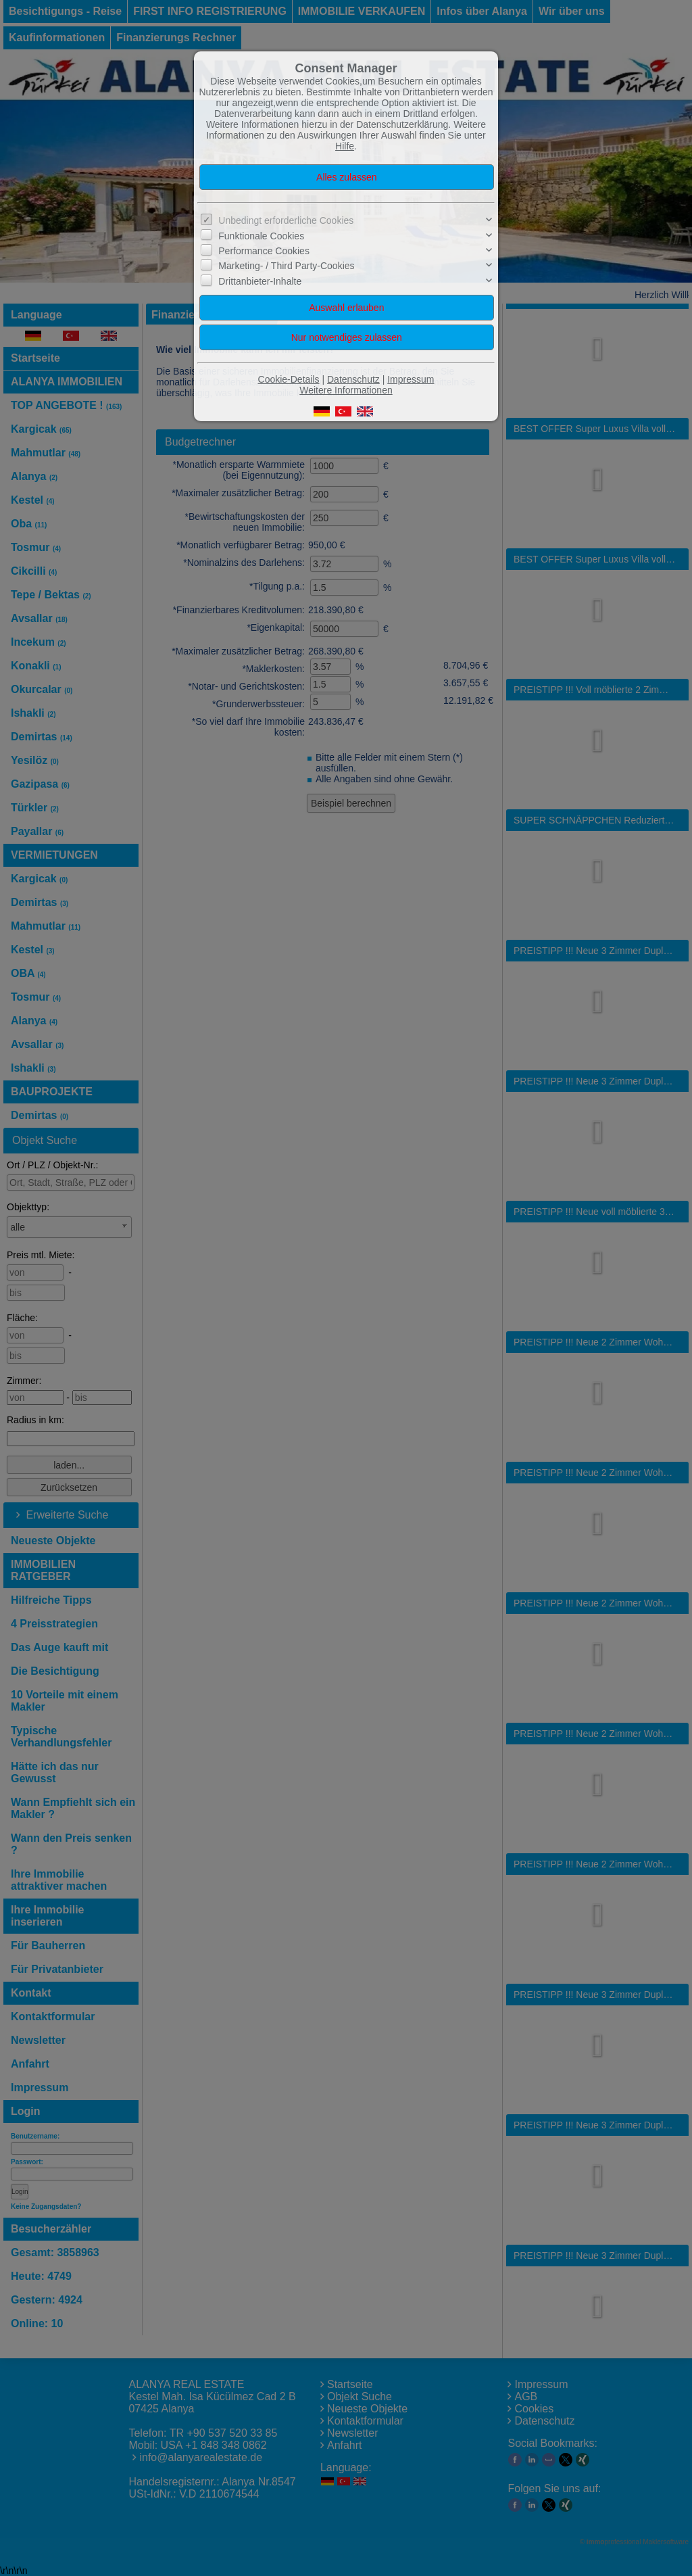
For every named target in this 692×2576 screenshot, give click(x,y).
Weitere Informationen (345, 390)
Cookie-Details (289, 379)
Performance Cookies (264, 250)
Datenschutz (353, 379)
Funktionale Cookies (261, 235)
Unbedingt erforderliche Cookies (285, 220)
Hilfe (344, 146)
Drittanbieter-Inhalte (259, 281)
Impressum (410, 379)
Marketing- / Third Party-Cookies (286, 265)
